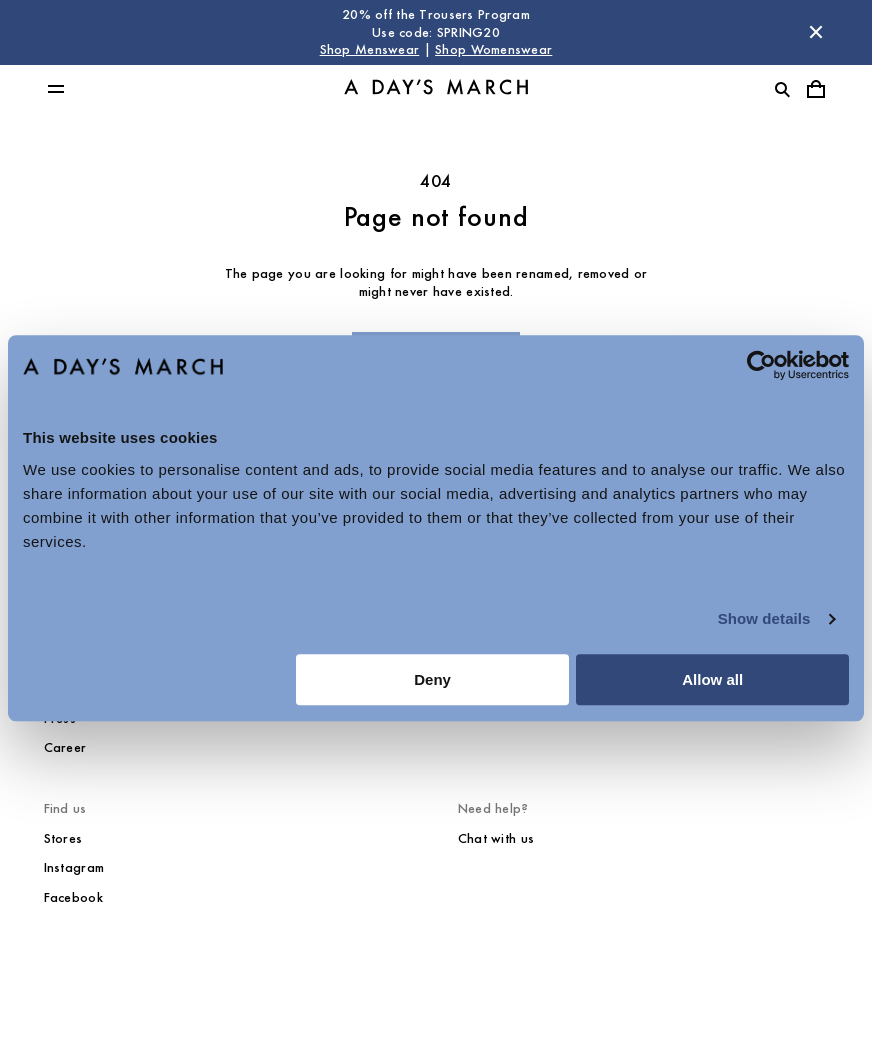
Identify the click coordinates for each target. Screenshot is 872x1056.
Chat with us (496, 838)
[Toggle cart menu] (816, 89)
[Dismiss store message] (816, 32)
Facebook (73, 897)
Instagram (74, 867)
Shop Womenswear (493, 49)
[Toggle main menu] (56, 89)
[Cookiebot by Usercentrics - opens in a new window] (761, 365)
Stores (63, 838)
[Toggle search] (782, 89)
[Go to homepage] (436, 88)
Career (65, 747)
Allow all (712, 679)
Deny (432, 679)
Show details (764, 618)
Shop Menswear (370, 49)
